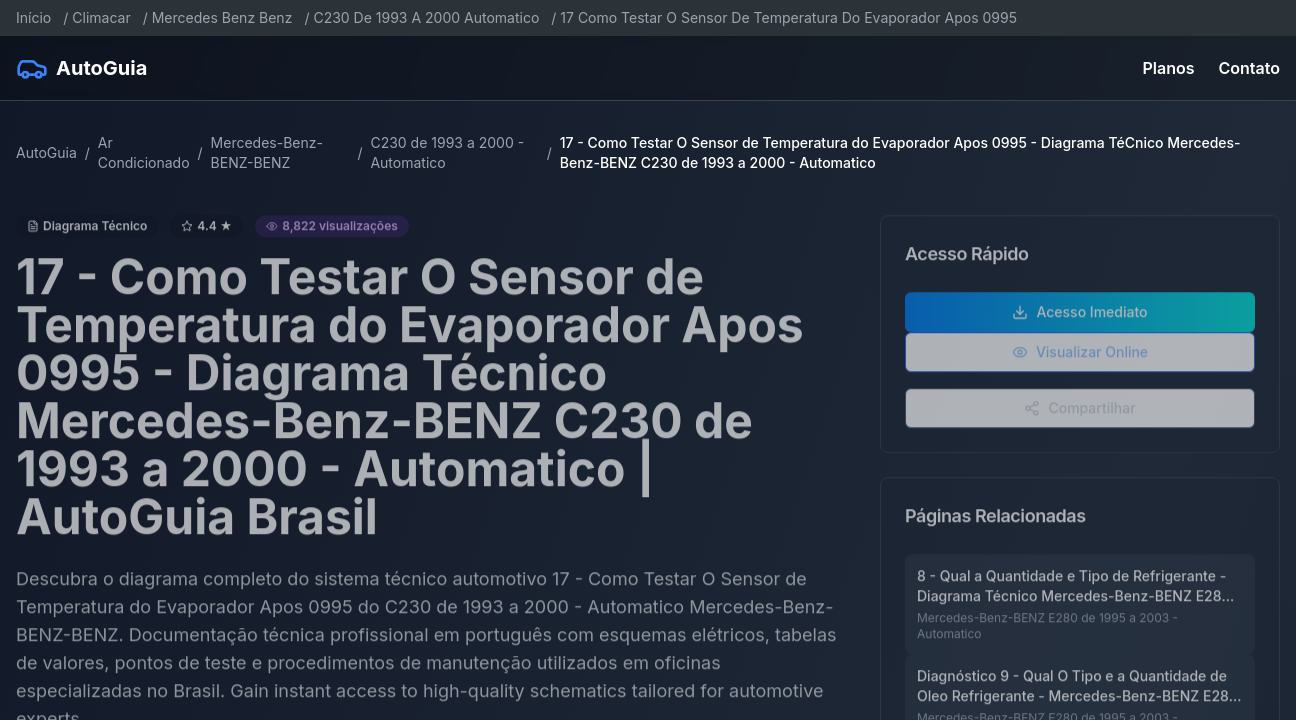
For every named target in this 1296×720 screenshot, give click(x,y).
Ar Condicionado (144, 152)
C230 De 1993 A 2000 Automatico (426, 17)
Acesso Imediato (1079, 321)
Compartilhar (1079, 417)
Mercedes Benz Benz (222, 17)
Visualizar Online (1080, 361)
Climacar (101, 17)
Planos (1169, 68)
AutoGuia (46, 152)
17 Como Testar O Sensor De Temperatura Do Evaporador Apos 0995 (788, 17)
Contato (1249, 68)
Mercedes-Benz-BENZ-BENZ (267, 152)
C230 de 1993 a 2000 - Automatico (447, 152)
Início (33, 17)
